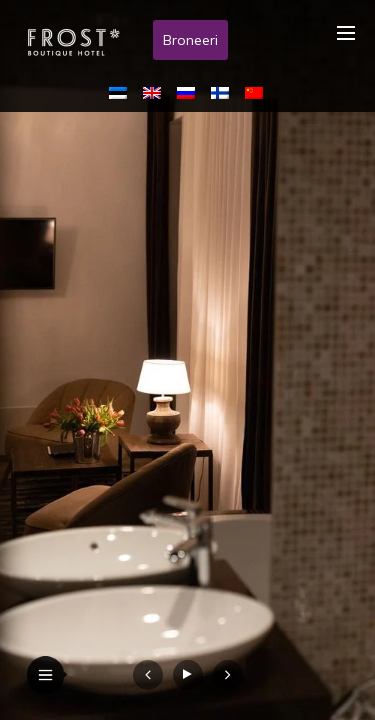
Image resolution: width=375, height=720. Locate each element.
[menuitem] (122, 92)
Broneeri (190, 40)
